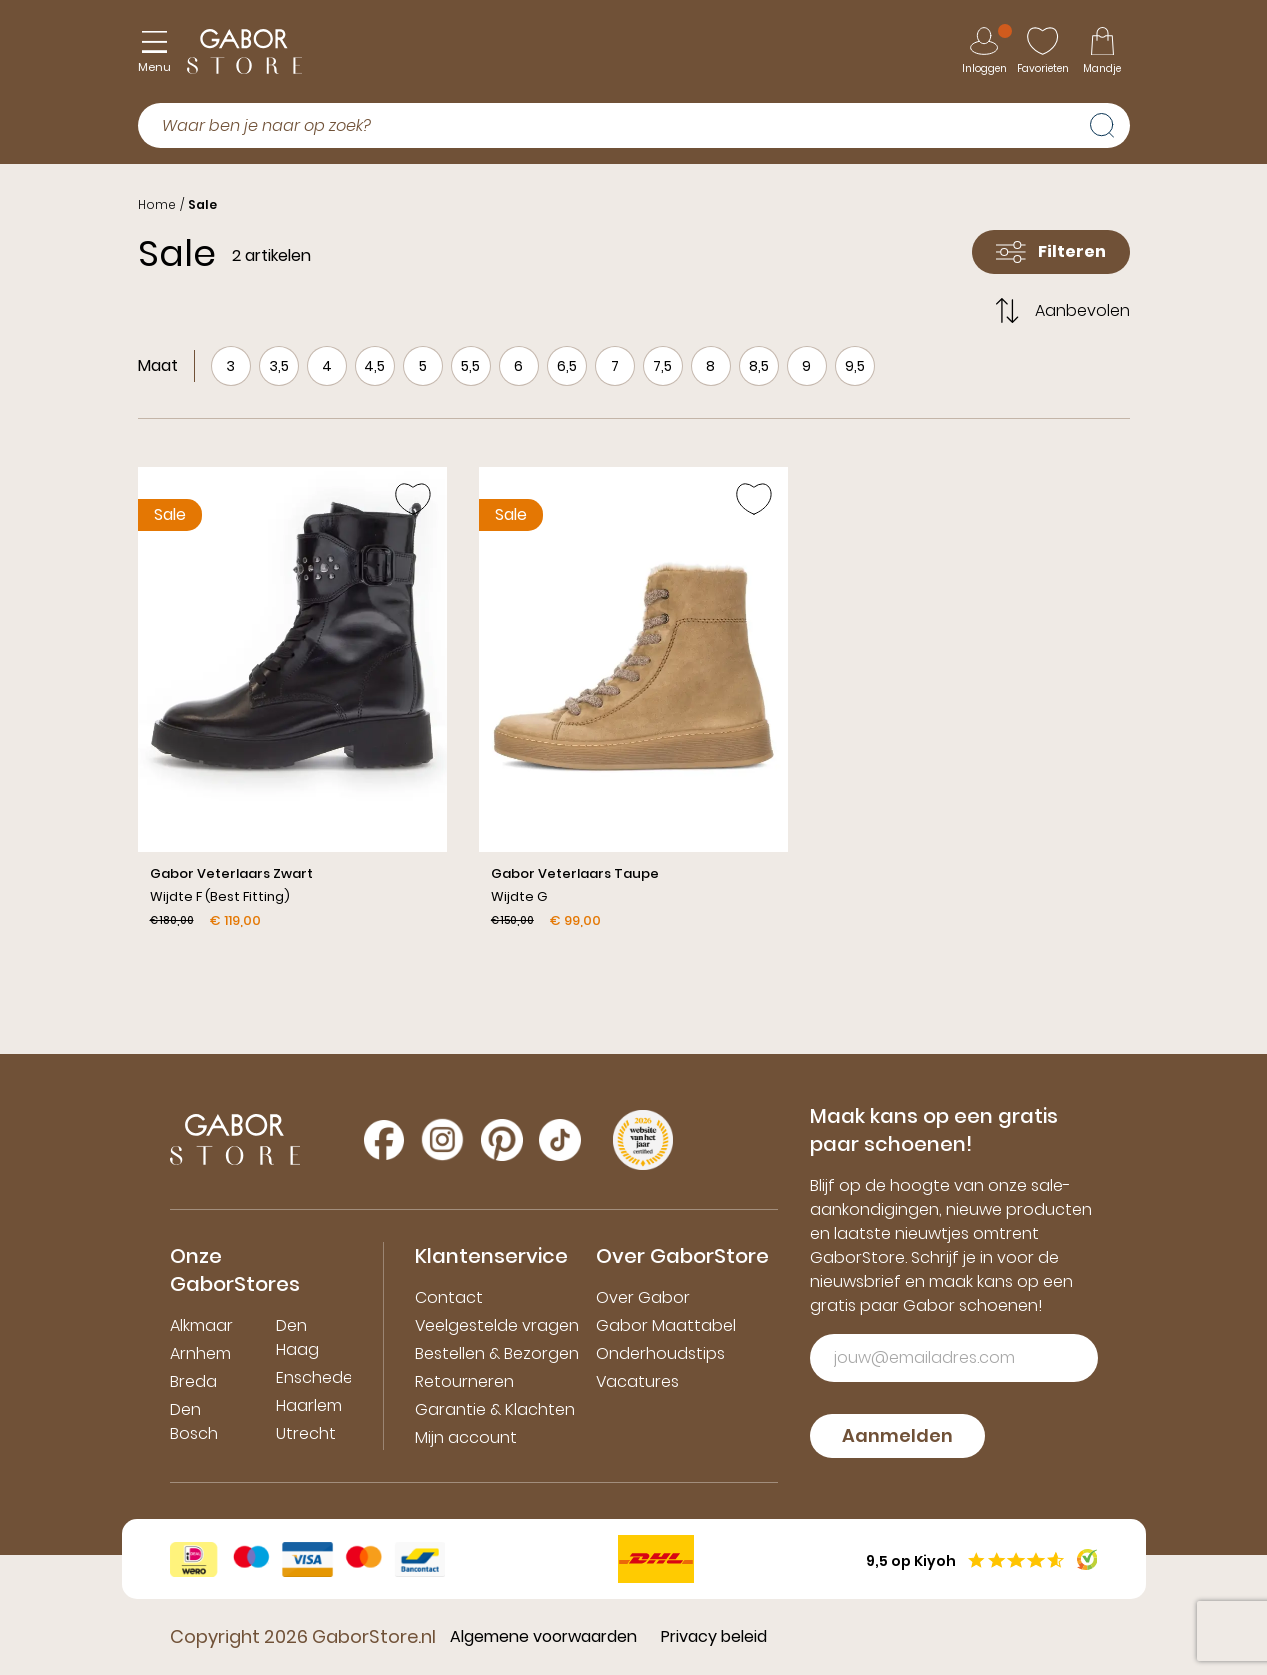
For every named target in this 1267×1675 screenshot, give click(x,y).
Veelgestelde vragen (497, 1325)
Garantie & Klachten (495, 1409)
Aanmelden (897, 1435)
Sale (202, 204)
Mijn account (466, 1437)
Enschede (314, 1377)
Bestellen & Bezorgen (497, 1353)
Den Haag (297, 1337)
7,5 (662, 366)
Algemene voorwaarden (543, 1636)
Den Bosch (194, 1421)
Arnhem (200, 1353)
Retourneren (464, 1381)
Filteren (1051, 251)
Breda (193, 1381)
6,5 (567, 366)
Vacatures (637, 1381)
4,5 (374, 366)
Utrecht (306, 1433)
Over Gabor (643, 1297)
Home (157, 204)
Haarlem (309, 1405)
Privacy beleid (714, 1636)
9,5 (855, 366)
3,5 (279, 366)
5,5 (470, 366)
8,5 (759, 366)
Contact (449, 1297)
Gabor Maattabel (666, 1325)
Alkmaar (201, 1325)
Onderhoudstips (660, 1353)
